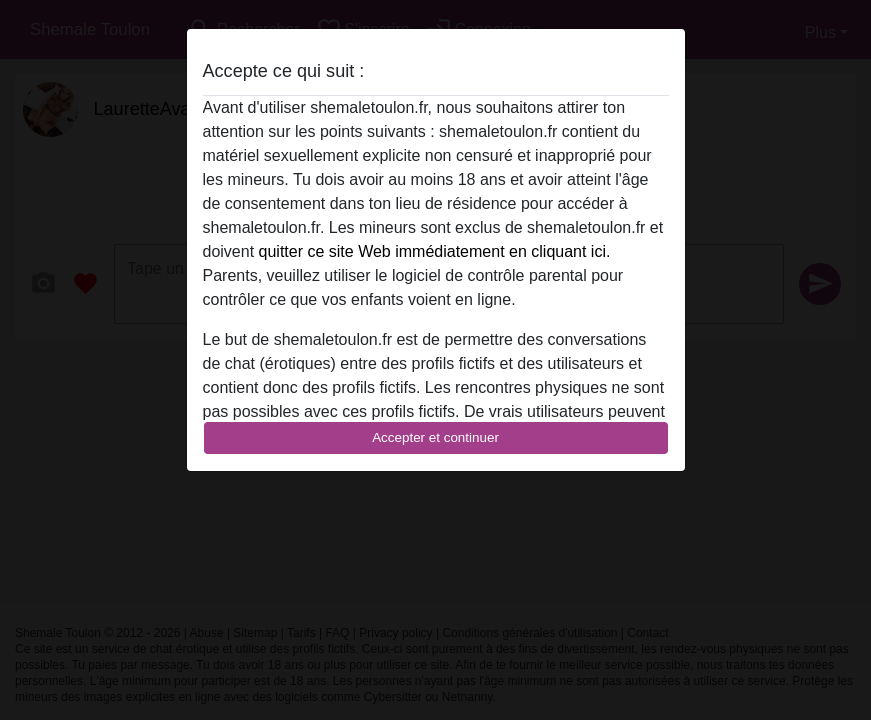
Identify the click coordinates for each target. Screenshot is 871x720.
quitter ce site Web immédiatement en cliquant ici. (435, 251)
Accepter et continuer (435, 437)
